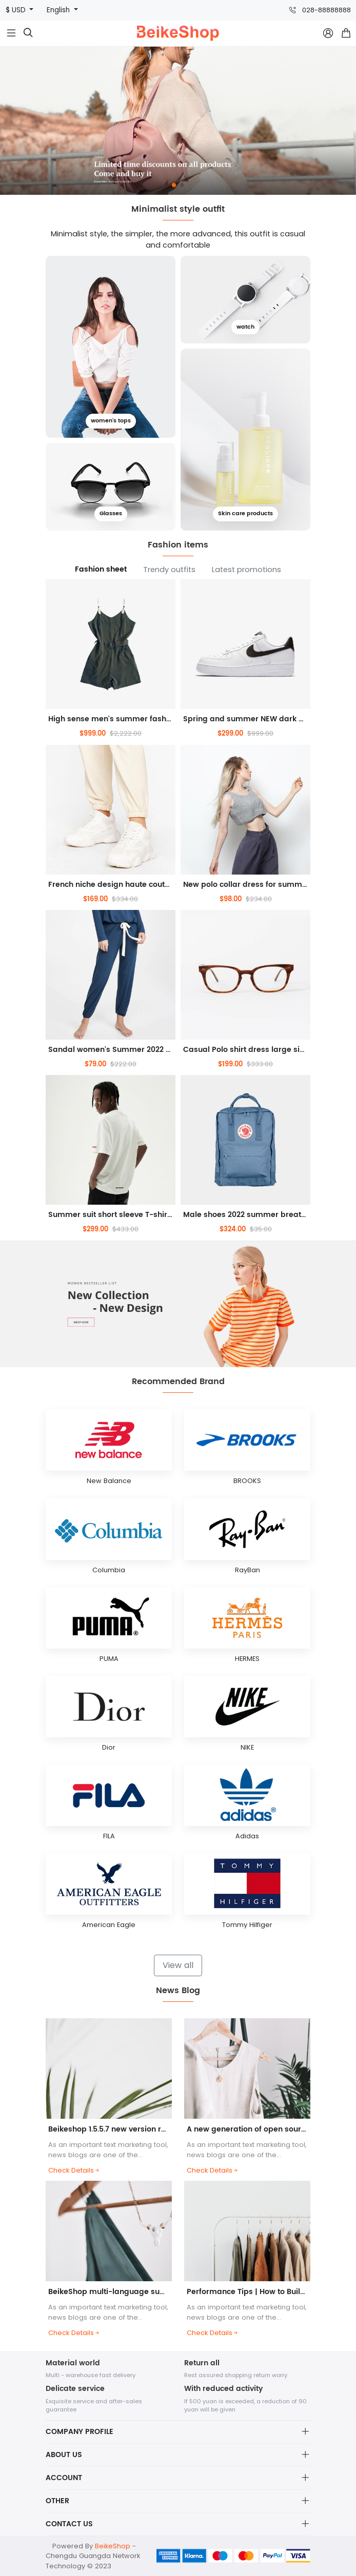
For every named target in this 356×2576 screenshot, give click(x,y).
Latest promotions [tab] (246, 569)
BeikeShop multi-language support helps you (133, 2292)
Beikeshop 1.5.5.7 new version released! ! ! (126, 2129)
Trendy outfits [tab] (169, 569)
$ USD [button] (17, 10)
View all (178, 1965)
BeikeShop (112, 2546)
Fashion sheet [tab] (101, 569)
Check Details (74, 2170)
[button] (174, 185)
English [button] (59, 10)
